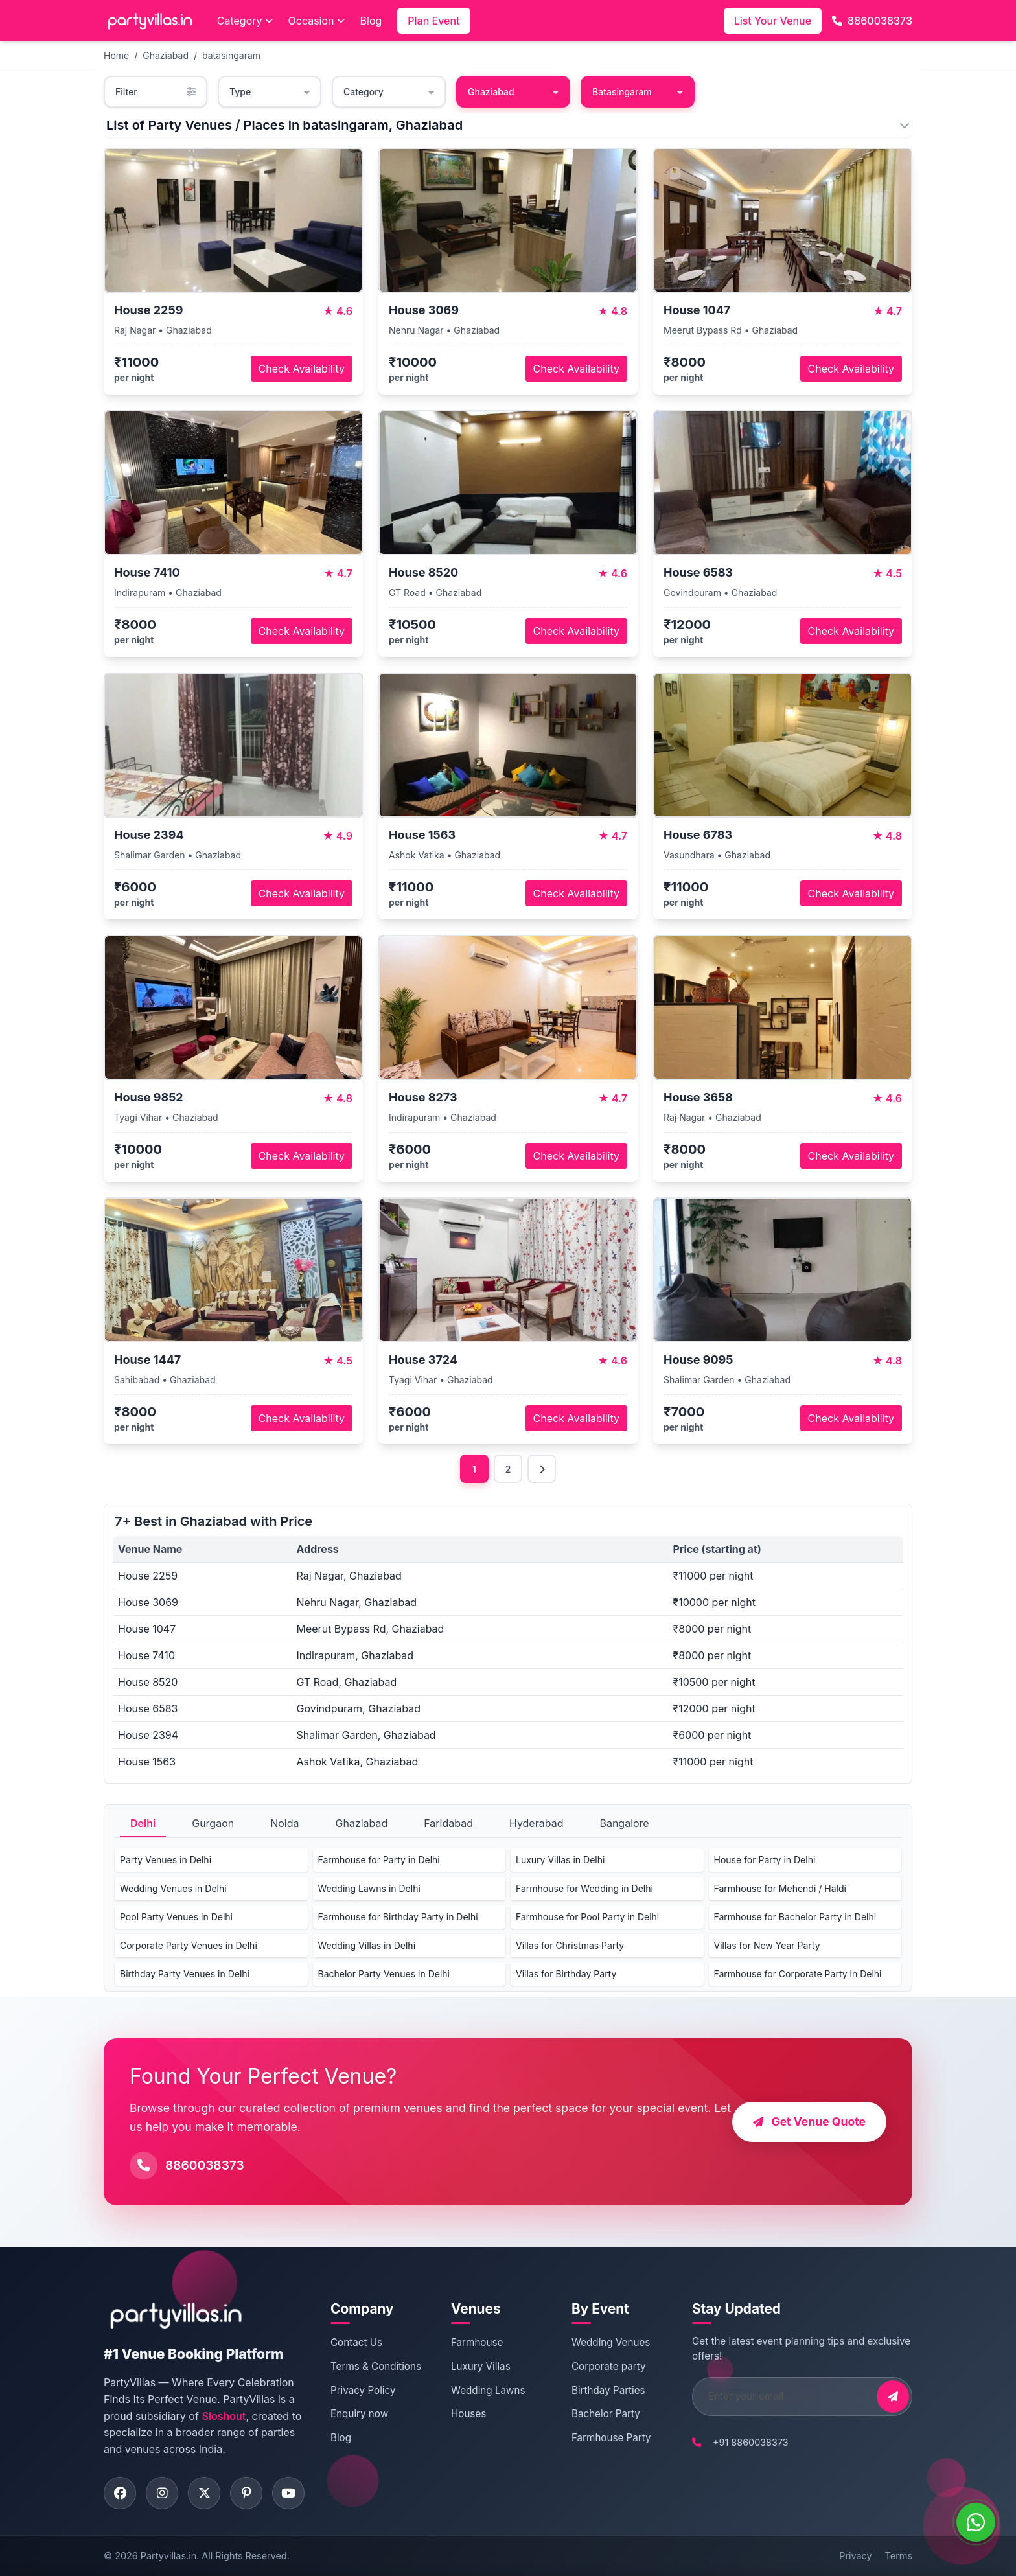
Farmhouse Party (611, 2438)
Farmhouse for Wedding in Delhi (584, 1888)
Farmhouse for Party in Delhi (379, 1859)
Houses (468, 2414)
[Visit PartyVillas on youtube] (288, 2493)
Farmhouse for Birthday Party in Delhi (398, 1916)
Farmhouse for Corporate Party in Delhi (798, 1973)
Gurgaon (213, 1823)
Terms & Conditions (375, 2366)
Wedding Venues (611, 2342)
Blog (371, 20)
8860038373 (872, 20)
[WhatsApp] (975, 2522)
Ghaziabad (166, 55)
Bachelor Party (606, 2414)
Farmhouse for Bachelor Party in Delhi (795, 1916)
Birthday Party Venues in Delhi (184, 1973)
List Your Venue (772, 20)
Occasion (316, 20)
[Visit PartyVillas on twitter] (204, 2493)
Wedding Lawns (488, 2390)
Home (116, 55)
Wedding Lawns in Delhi (369, 1888)
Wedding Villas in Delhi (367, 1945)
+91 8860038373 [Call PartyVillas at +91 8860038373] (751, 2442)
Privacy (855, 2555)
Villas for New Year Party (767, 1945)
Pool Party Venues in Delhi (176, 1916)
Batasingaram (637, 91)
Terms (898, 2555)
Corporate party (609, 2366)
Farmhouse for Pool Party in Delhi (587, 1916)
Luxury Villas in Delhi (560, 1859)
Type (269, 91)
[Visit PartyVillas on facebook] (120, 2493)
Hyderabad (536, 1823)
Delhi (143, 1823)
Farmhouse (477, 2342)
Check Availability (302, 368)
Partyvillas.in (168, 2555)
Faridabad (448, 1823)
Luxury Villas (481, 2366)
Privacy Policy (362, 2390)
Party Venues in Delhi (165, 1859)
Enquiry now (359, 2414)
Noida (284, 1823)
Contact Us (356, 2342)
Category (245, 20)
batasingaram (231, 55)
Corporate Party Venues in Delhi (188, 1945)
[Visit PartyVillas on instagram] (162, 2493)
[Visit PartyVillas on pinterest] (246, 2493)
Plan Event (433, 20)
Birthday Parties (608, 2390)
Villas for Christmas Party (570, 1945)
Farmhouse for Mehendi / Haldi (780, 1888)
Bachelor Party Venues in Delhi (384, 1973)
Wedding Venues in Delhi (173, 1888)
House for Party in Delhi (765, 1859)
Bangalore (624, 1823)
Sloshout (224, 2415)
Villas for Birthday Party (566, 1973)
